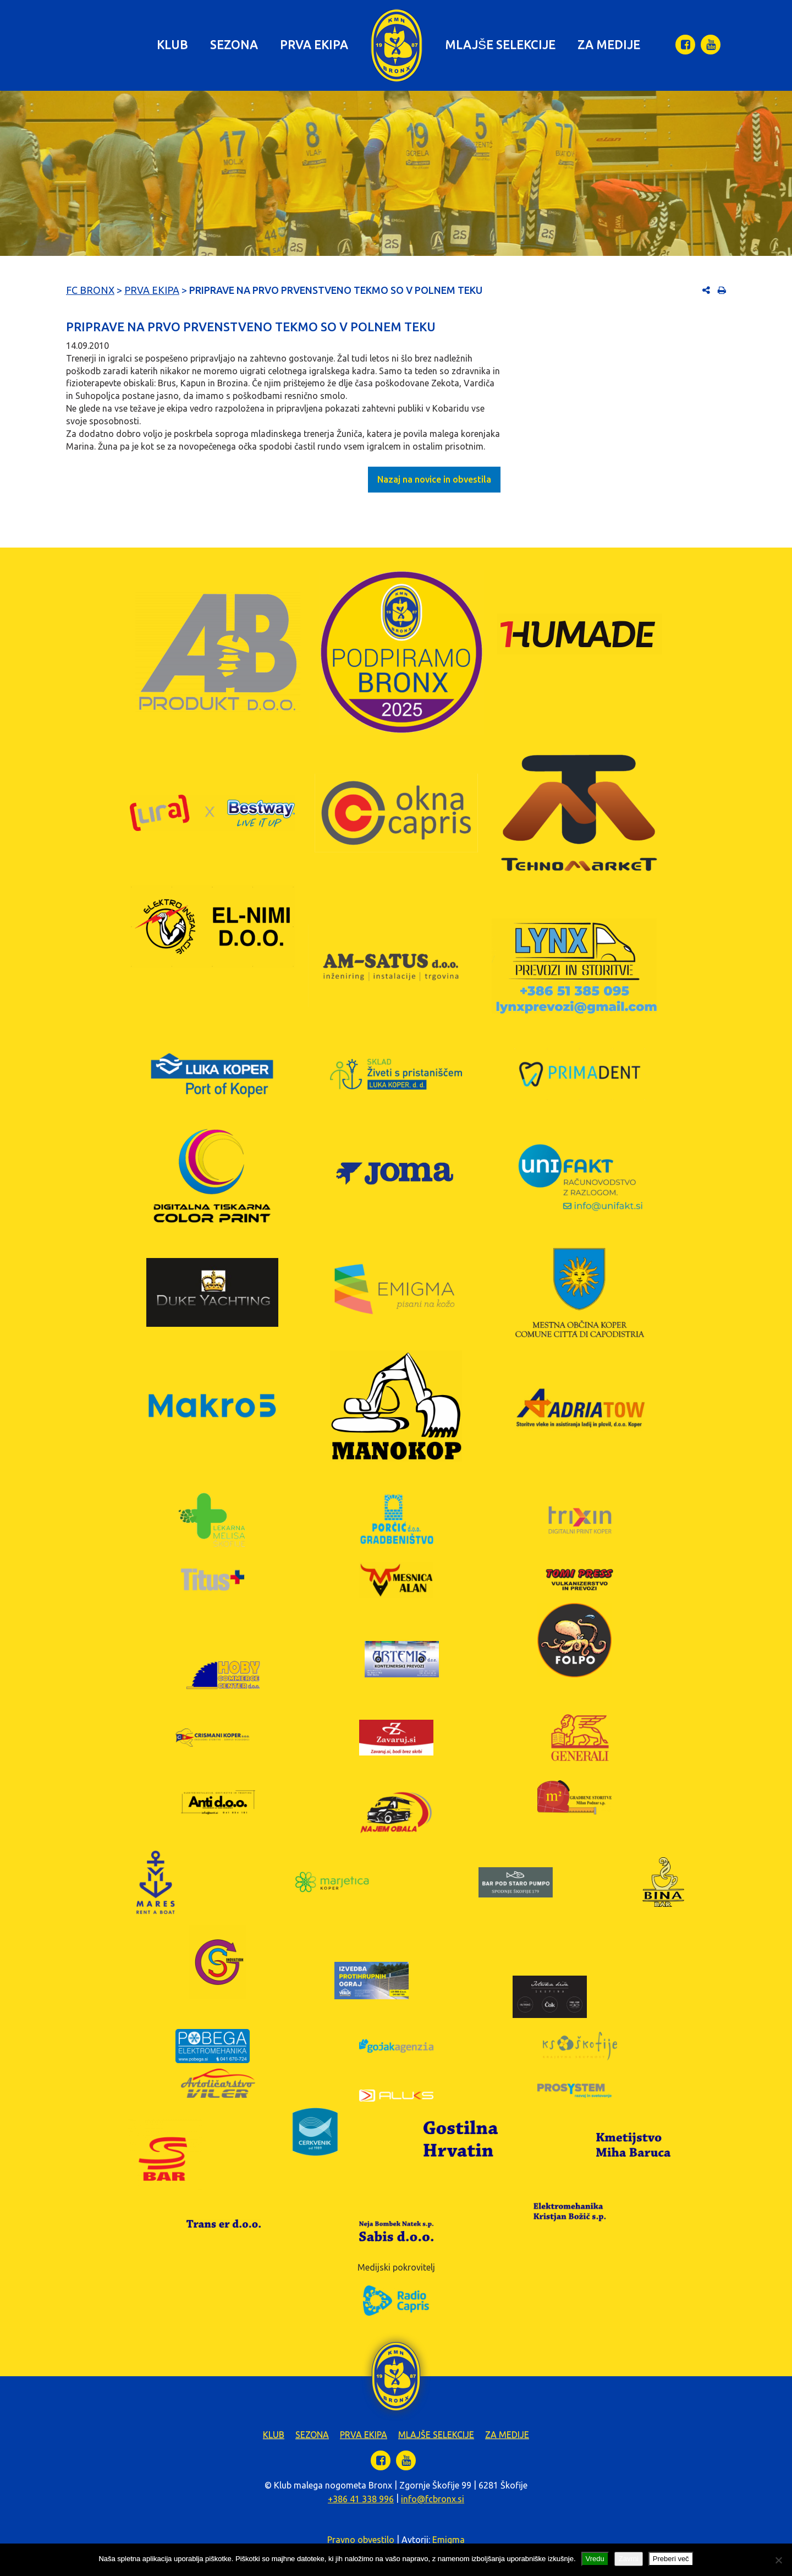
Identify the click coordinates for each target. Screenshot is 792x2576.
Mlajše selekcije (500, 44)
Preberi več (671, 2559)
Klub (172, 44)
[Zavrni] (778, 2560)
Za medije (609, 44)
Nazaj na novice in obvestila (434, 479)
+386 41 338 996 (361, 2499)
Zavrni (629, 2559)
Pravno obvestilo (360, 2540)
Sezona (234, 44)
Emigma (448, 2540)
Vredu (595, 2559)
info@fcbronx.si (432, 2499)
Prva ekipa (314, 44)
